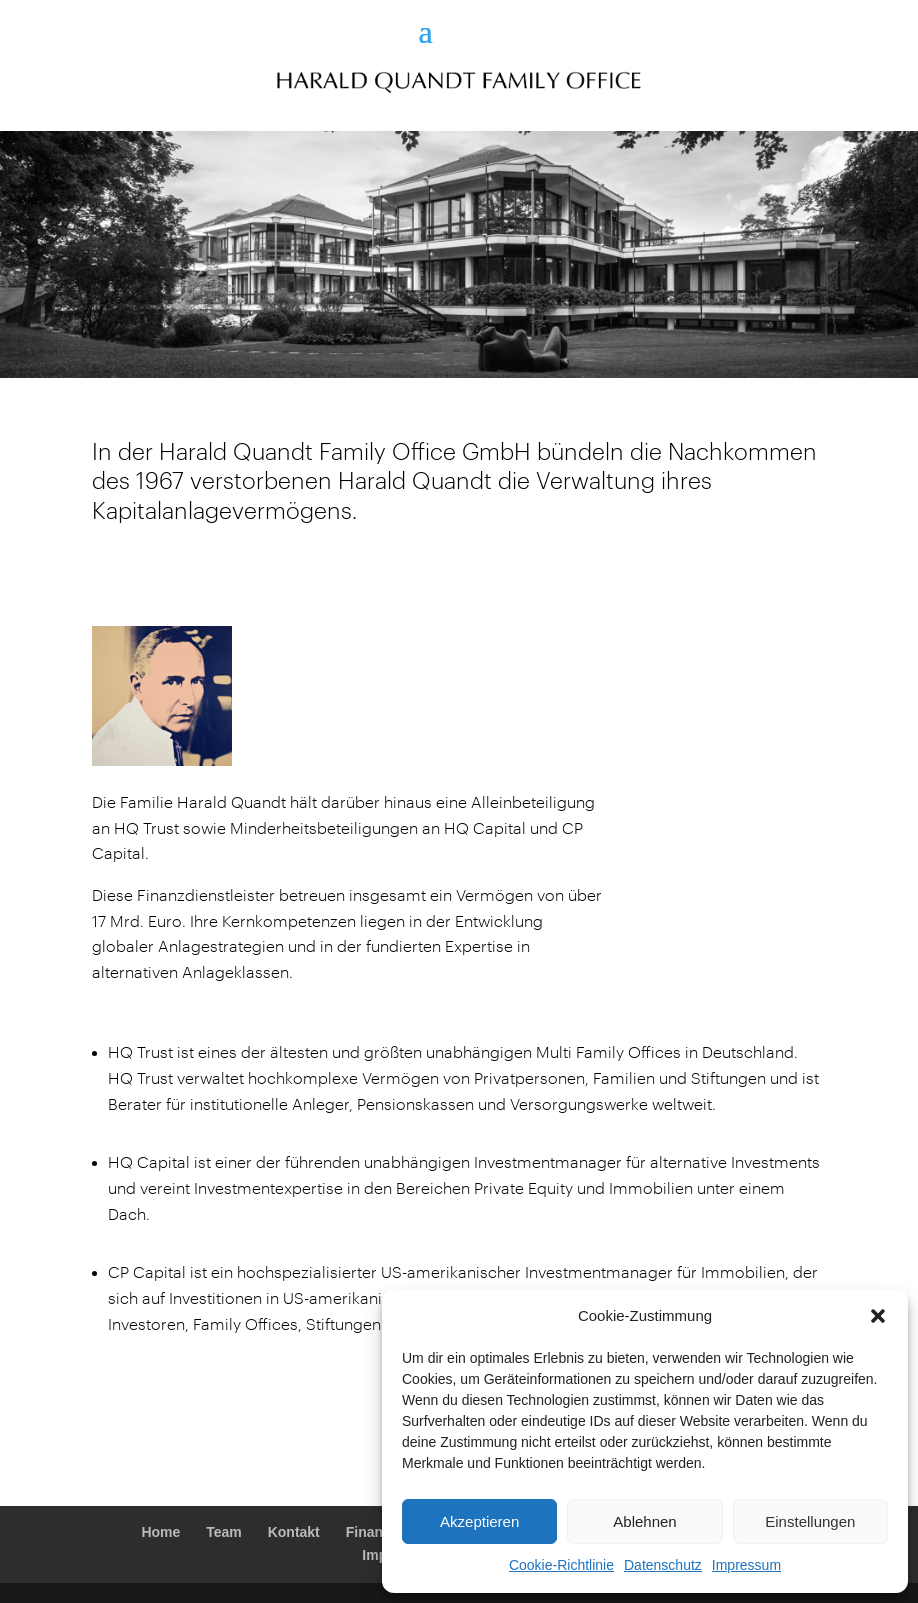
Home (160, 1532)
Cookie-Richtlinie (561, 1565)
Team (224, 1532)
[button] (878, 1316)
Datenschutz (663, 1565)
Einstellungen (810, 1521)
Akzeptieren (479, 1521)
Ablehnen (644, 1521)
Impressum (746, 1565)
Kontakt (294, 1532)
